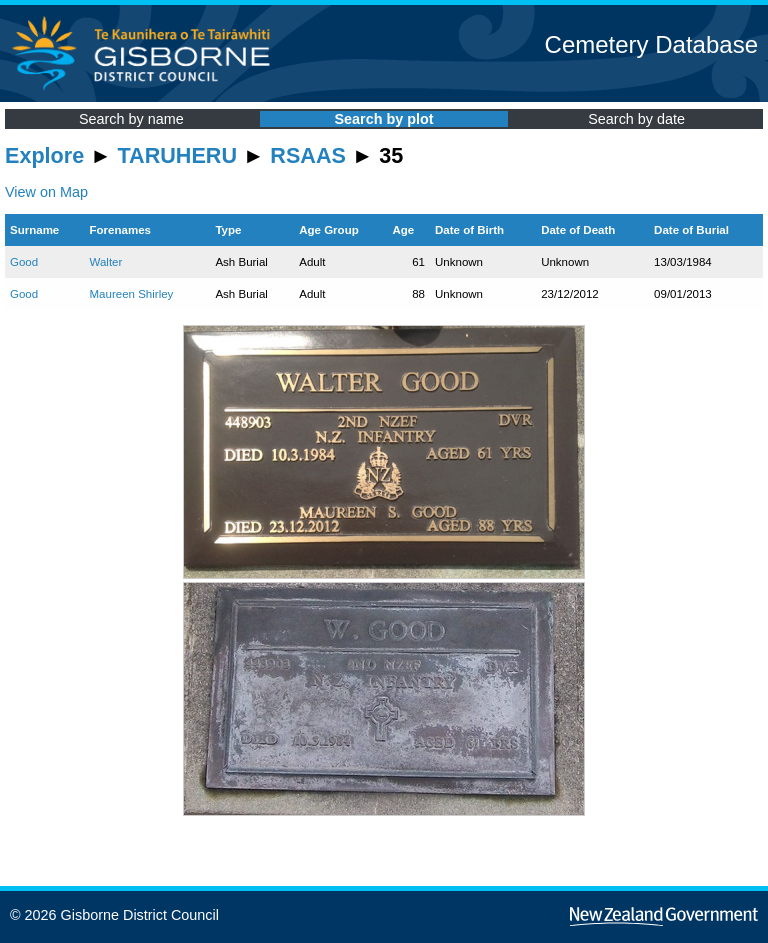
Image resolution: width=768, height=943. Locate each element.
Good (24, 262)
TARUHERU (177, 155)
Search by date (636, 119)
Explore (44, 155)
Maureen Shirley (132, 294)
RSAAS (308, 155)
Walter (106, 262)
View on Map (46, 192)
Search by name (131, 119)
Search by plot (383, 119)
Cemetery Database (651, 44)
